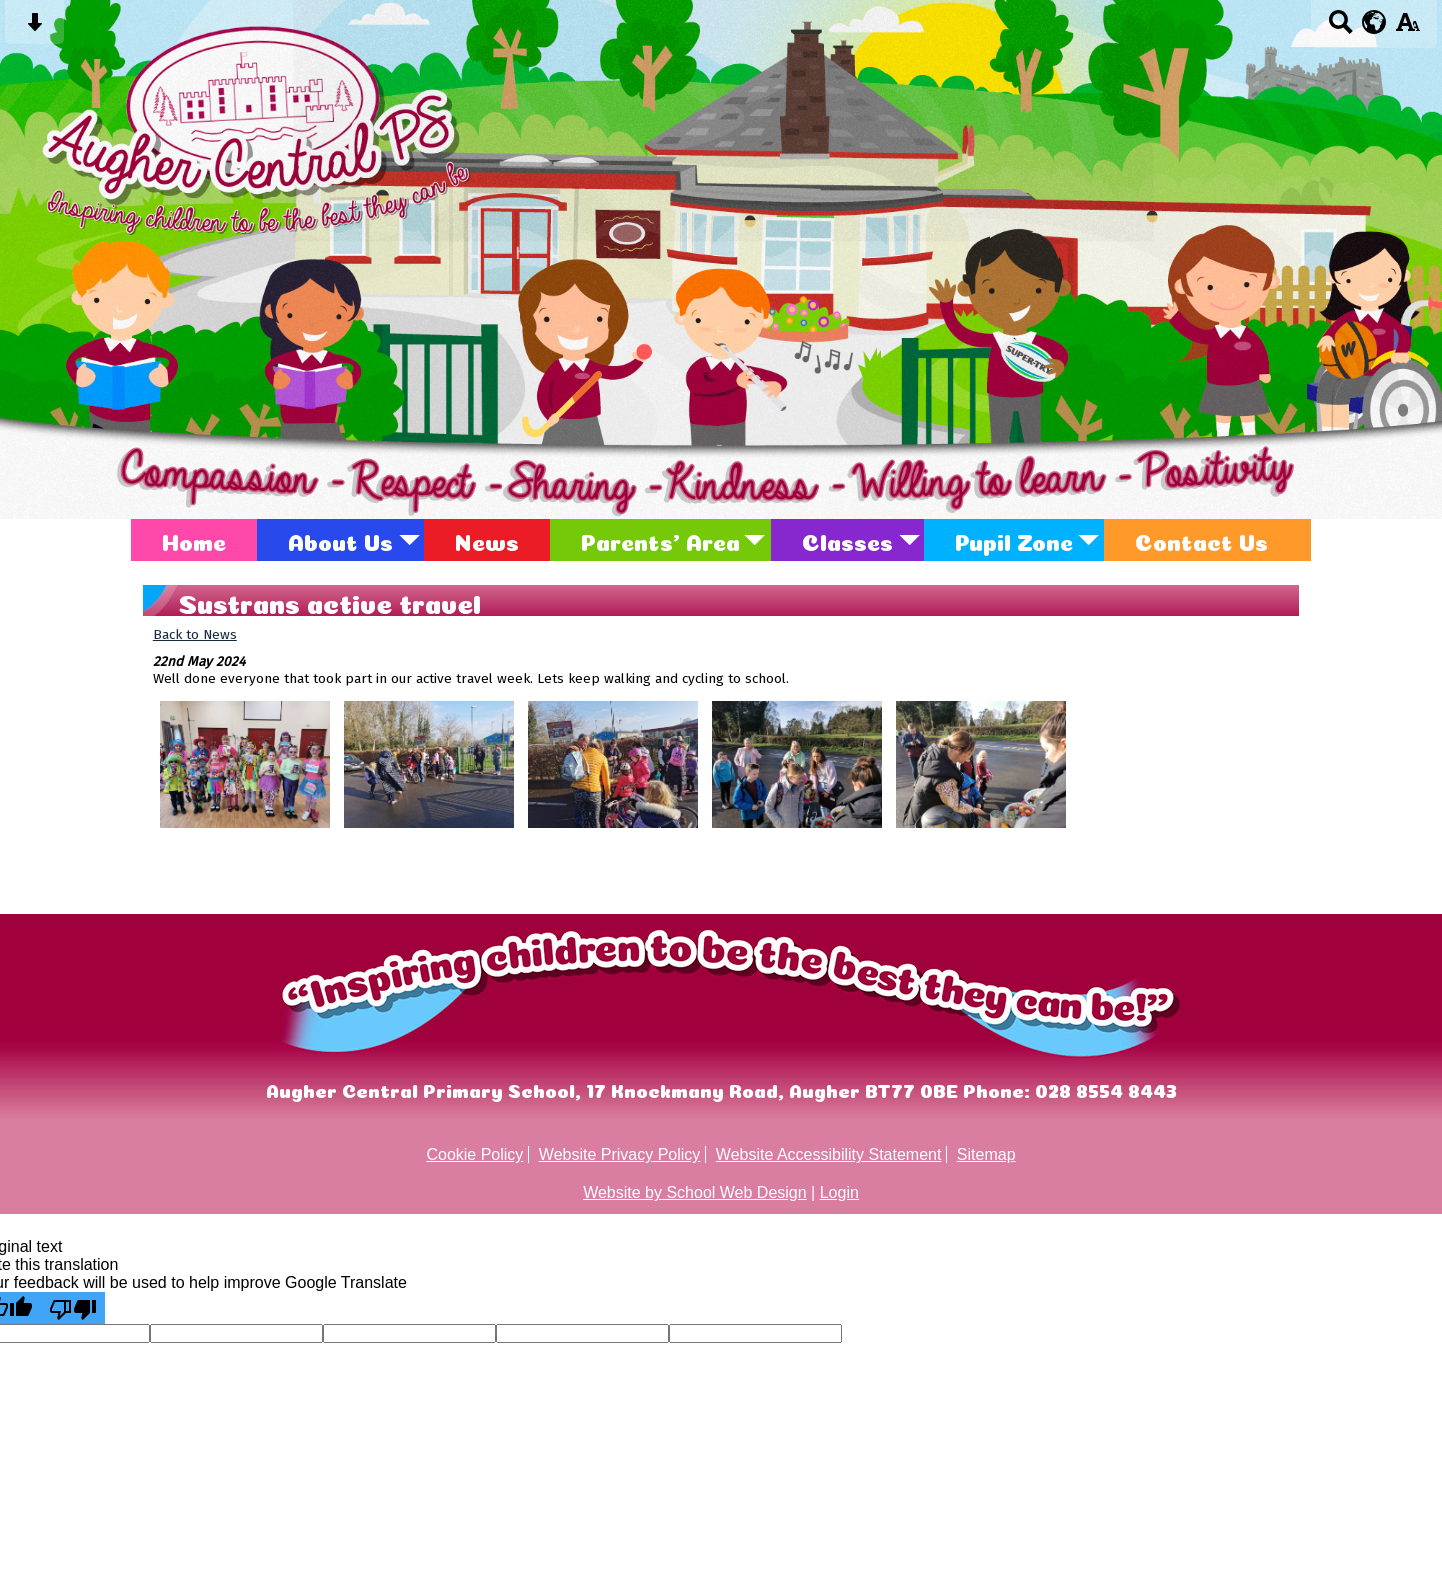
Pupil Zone (1014, 539)
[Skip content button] (34, 28)
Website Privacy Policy (620, 1154)
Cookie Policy (474, 1154)
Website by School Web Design (695, 1192)
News (487, 539)
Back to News (195, 634)
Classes (847, 539)
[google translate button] (1374, 22)
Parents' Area (660, 539)
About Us (340, 539)
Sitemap (986, 1154)
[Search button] (1340, 28)
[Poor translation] (73, 1308)
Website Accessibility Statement (829, 1154)
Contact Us (1201, 539)
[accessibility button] (1407, 28)
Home (194, 539)
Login (839, 1192)
